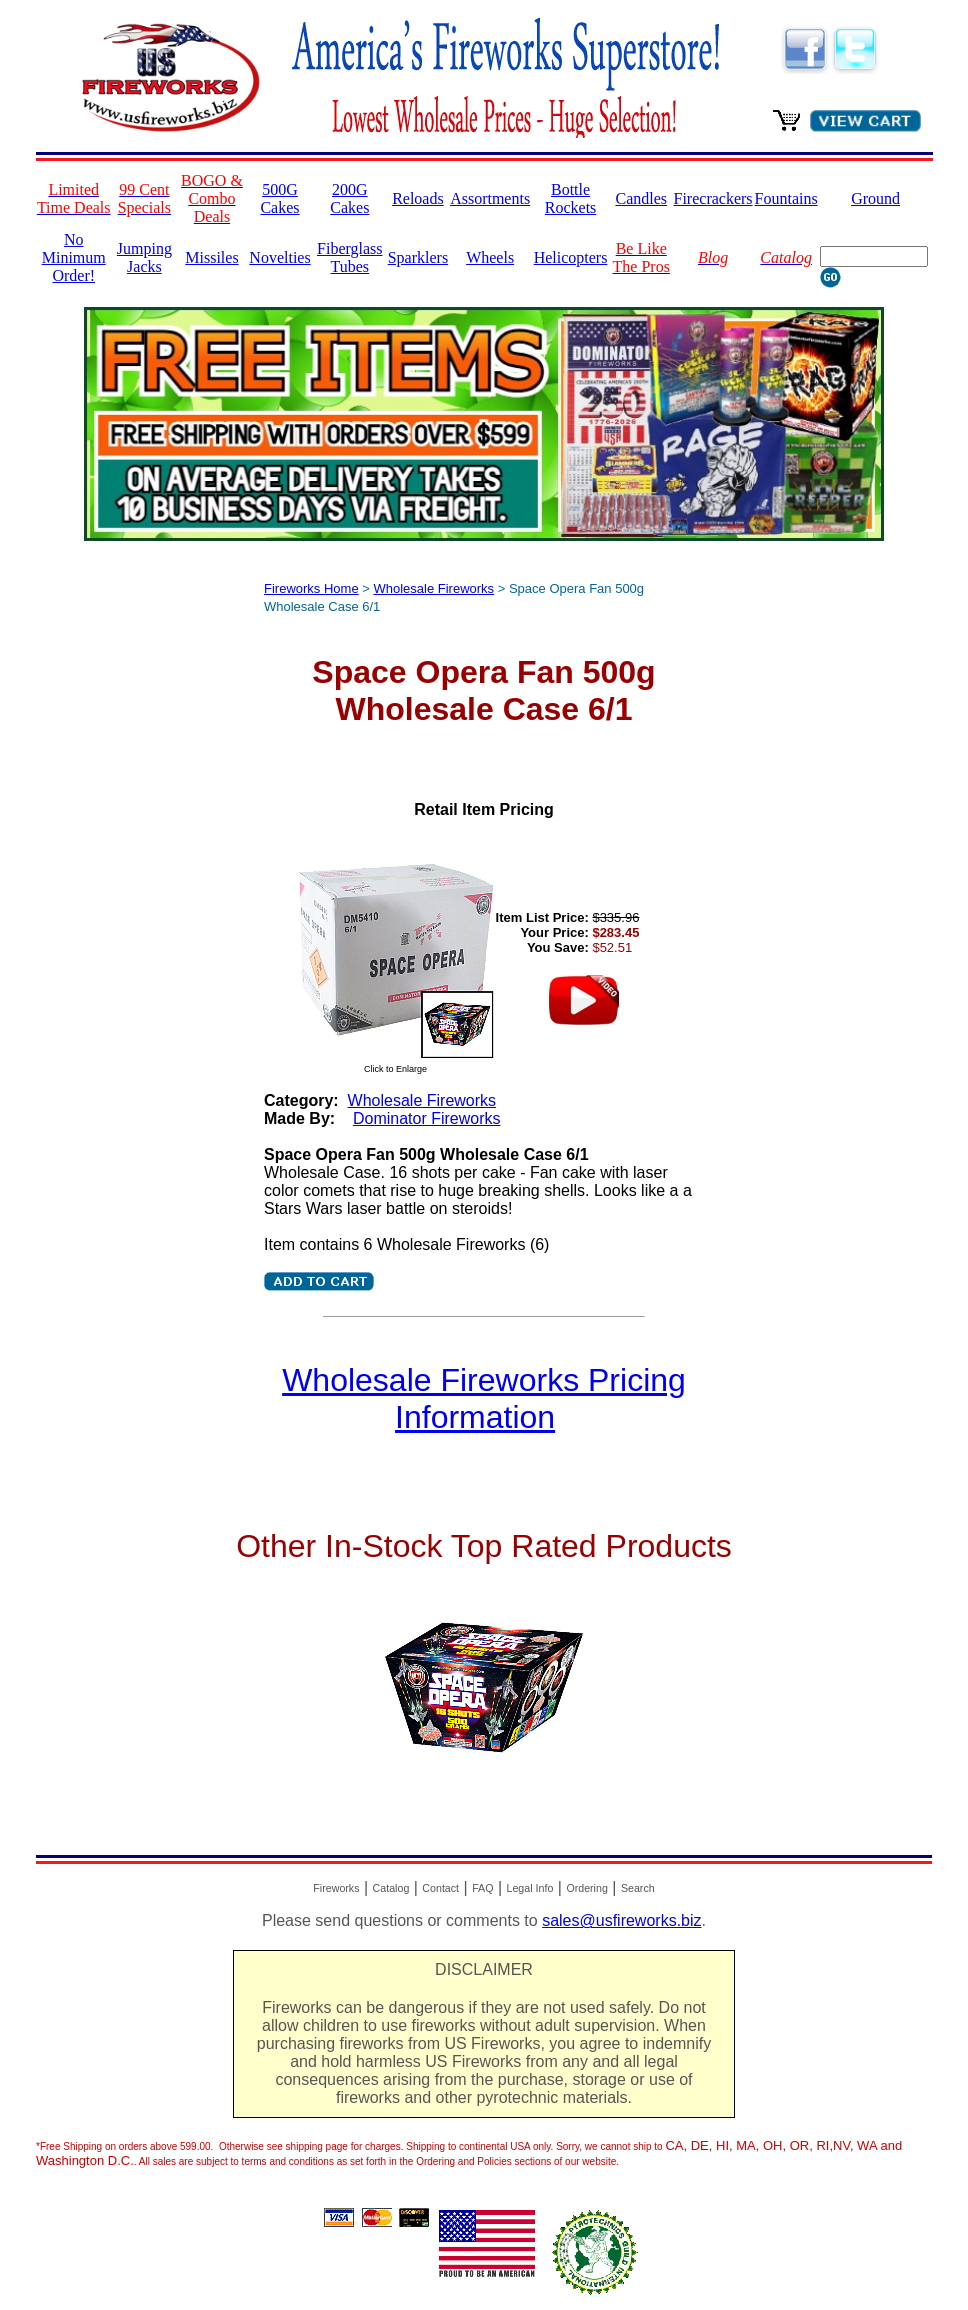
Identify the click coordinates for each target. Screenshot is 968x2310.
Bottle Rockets (571, 198)
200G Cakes (349, 198)
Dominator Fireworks (427, 1118)
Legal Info (530, 1888)
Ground (875, 198)
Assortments (490, 198)
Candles (641, 198)
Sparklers (418, 257)
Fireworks (336, 1888)
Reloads (418, 198)
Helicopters (571, 257)
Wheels (490, 257)
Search (638, 1888)
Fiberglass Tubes (349, 257)
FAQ (482, 1888)
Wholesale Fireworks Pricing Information (484, 1398)
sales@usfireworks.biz (621, 1920)
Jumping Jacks (144, 257)
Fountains (786, 198)
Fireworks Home (311, 588)
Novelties (279, 257)
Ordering (586, 1888)
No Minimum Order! (74, 257)
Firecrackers (713, 198)
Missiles (211, 257)
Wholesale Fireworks (433, 588)
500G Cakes (279, 198)
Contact (440, 1888)
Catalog (391, 1888)
